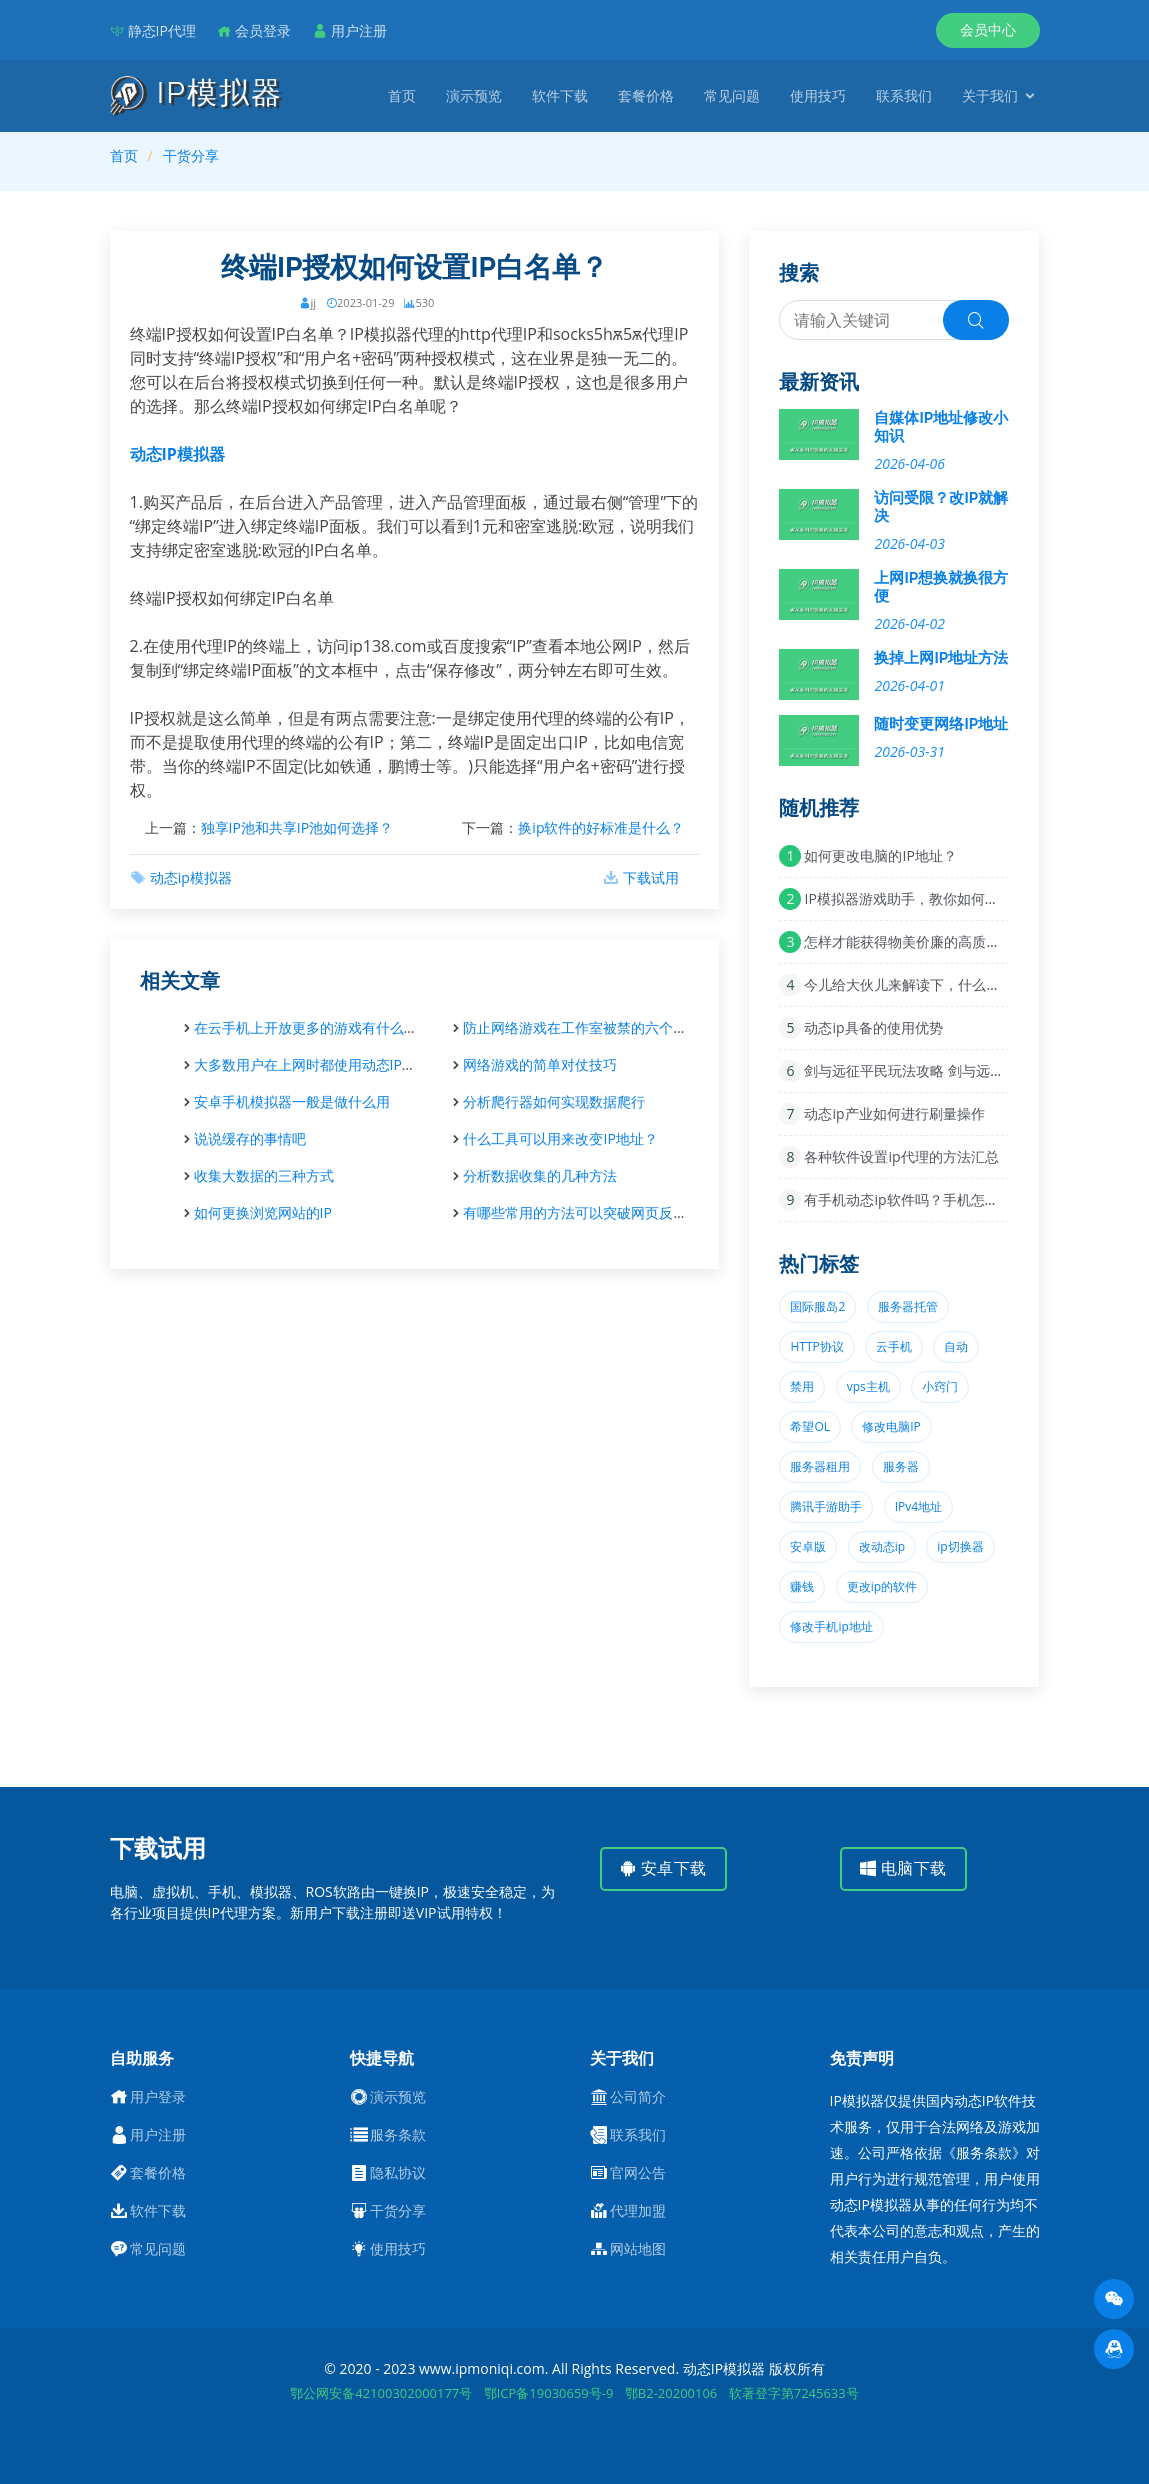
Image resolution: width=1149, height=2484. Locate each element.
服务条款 (398, 2135)
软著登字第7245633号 (794, 2393)
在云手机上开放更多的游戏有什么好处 (313, 1027)
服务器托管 (908, 1306)
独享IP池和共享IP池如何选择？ (297, 827)
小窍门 (940, 1386)
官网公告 (638, 2173)
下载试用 (651, 877)
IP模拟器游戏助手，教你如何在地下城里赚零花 (950, 898)
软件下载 (560, 95)
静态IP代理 (162, 30)
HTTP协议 (816, 1346)
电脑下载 (903, 1868)
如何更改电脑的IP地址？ (880, 855)
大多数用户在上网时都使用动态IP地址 (312, 1064)
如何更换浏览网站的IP (263, 1212)
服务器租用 (820, 1466)
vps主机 (868, 1386)
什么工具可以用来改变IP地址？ (560, 1138)
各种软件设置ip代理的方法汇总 (901, 1156)
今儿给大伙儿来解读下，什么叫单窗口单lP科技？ (957, 984)
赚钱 (802, 1586)
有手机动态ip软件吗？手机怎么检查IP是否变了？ (956, 1199)
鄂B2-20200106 (671, 2393)
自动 (956, 1346)
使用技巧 (818, 95)
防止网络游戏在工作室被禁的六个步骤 (582, 1027)
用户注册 (359, 30)
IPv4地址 (918, 1506)
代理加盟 (638, 2211)
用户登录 (158, 2097)
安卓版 (808, 1546)
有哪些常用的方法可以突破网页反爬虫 (582, 1212)
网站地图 (638, 2249)
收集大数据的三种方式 (264, 1175)
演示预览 (474, 95)
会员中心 (988, 29)
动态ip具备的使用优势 (873, 1027)
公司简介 (638, 2097)
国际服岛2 (817, 1306)
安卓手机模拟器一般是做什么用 (292, 1101)
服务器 (901, 1466)
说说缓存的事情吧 (250, 1138)
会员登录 (263, 30)
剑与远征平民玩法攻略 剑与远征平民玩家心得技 (953, 1070)
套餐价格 (646, 95)
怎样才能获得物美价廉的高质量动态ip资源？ (943, 941)
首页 (402, 95)
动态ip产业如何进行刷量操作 (894, 1113)
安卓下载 (663, 1868)
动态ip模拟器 (191, 877)
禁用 (802, 1386)
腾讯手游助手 (826, 1506)
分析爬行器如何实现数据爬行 (554, 1101)
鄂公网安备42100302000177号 (381, 2393)
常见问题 (732, 95)
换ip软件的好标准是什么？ (601, 827)
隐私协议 (398, 2173)
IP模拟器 (196, 93)
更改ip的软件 (882, 1586)
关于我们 (990, 95)
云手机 (894, 1346)
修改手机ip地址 (831, 1626)
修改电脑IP (891, 1426)
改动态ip (882, 1546)
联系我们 (904, 95)
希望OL (810, 1426)
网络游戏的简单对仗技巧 (540, 1064)
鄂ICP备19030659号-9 (549, 2393)
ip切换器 (960, 1546)
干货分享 (191, 155)
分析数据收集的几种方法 (540, 1175)
